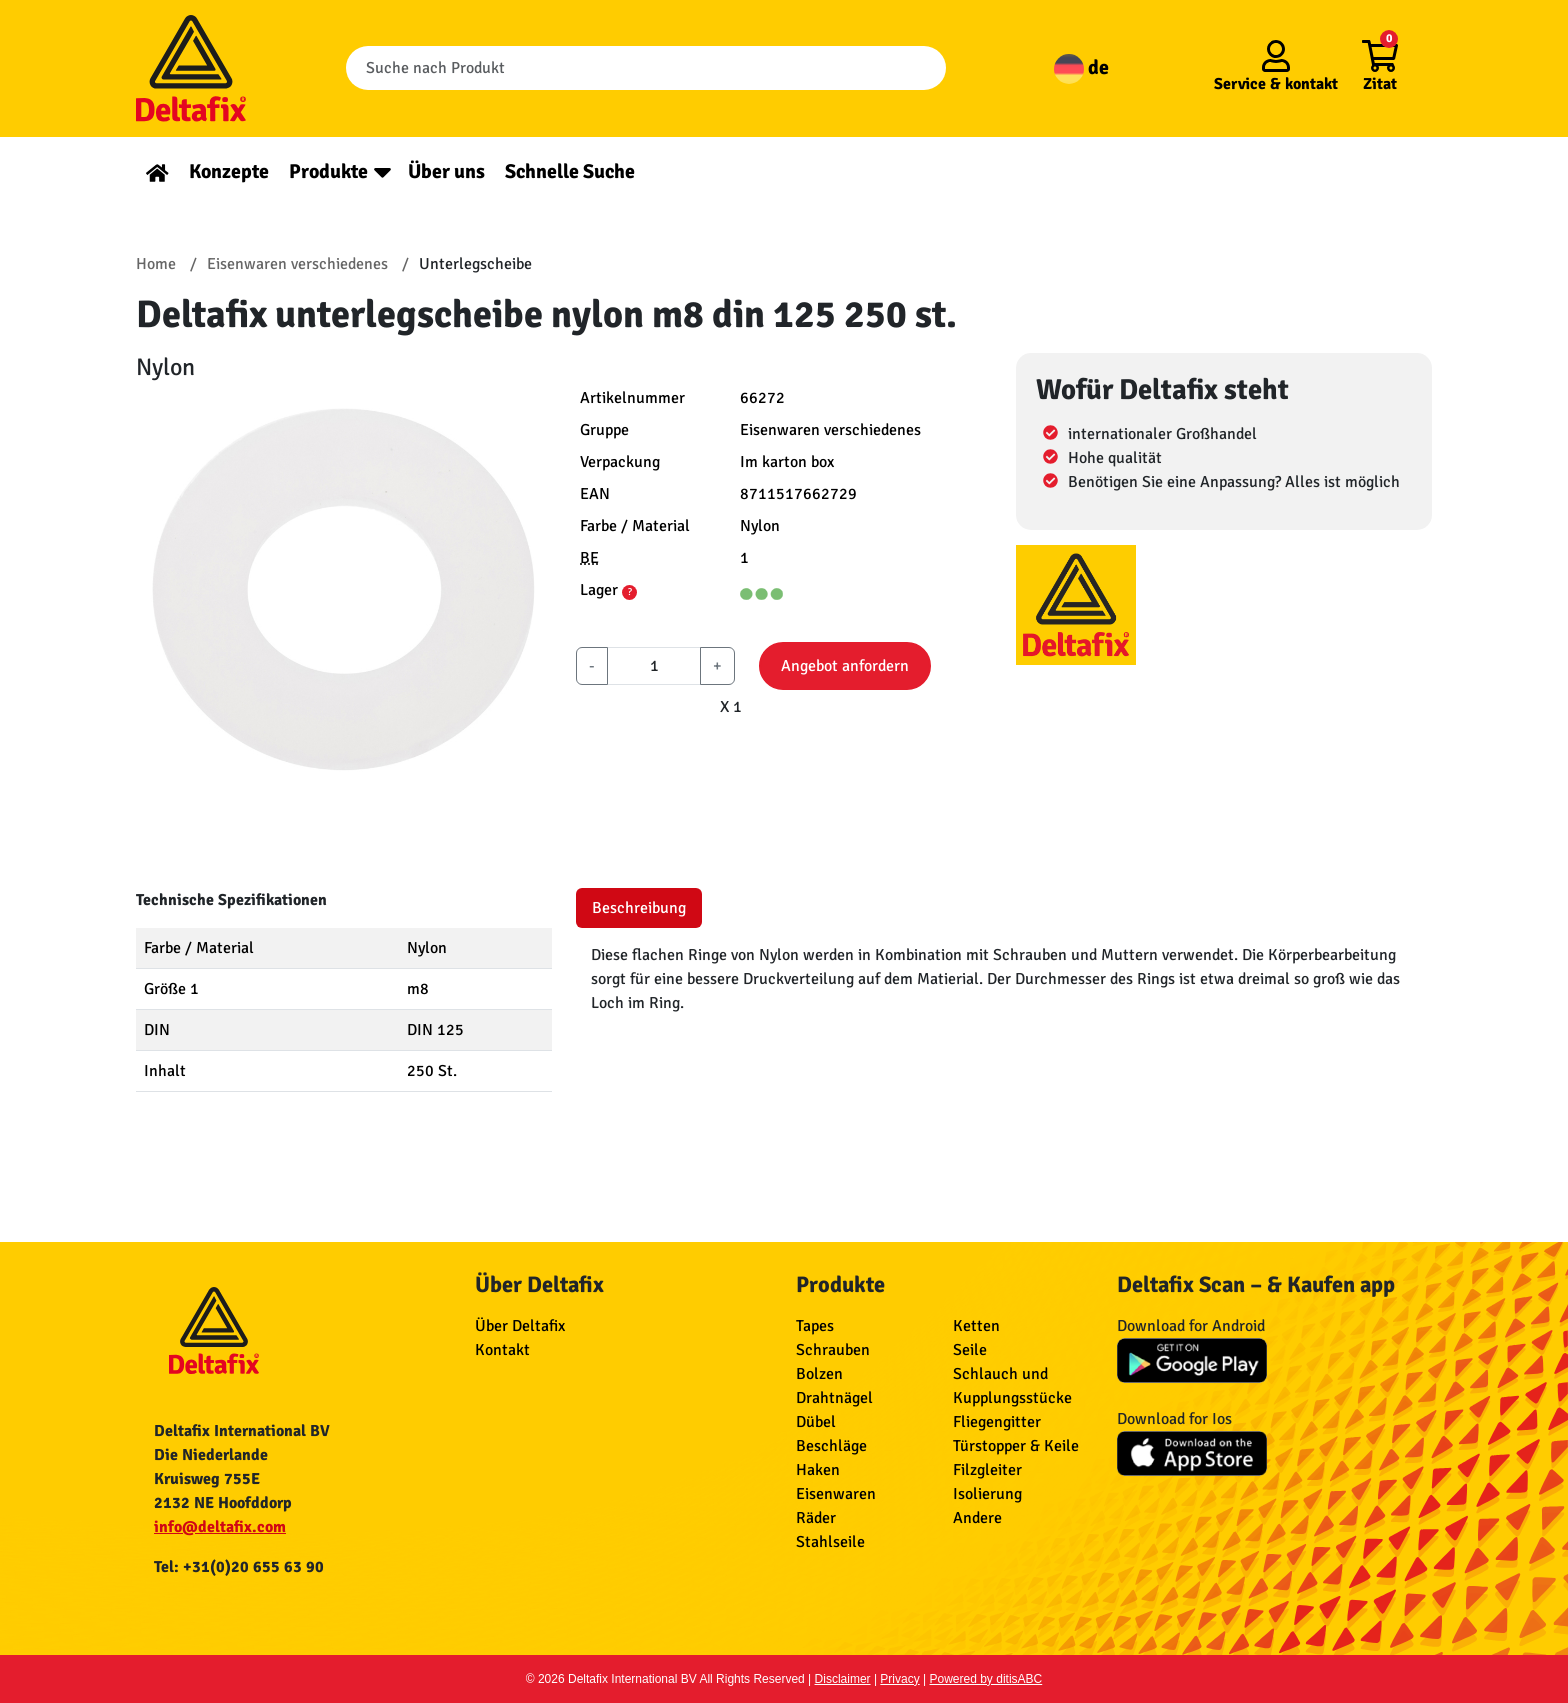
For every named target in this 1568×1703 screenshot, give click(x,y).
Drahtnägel (834, 1398)
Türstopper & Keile (1016, 1446)
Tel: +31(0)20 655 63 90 (239, 1567)
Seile (970, 1350)
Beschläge (831, 1446)
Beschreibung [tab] (639, 908)
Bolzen (819, 1374)
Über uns (446, 171)
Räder (816, 1518)
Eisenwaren (836, 1494)
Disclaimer (843, 1679)
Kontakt (502, 1350)
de (1081, 67)
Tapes (815, 1326)
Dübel (816, 1422)
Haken (818, 1470)
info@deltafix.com (220, 1527)
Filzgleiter (987, 1470)
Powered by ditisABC (986, 1679)
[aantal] (654, 666)
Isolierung (987, 1494)
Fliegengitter (997, 1422)
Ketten (976, 1326)
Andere (977, 1518)
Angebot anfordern (845, 666)
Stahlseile (830, 1542)
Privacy (899, 1679)
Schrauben (833, 1350)
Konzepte (229, 171)
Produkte (328, 171)
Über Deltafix (520, 1326)
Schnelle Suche (570, 171)
